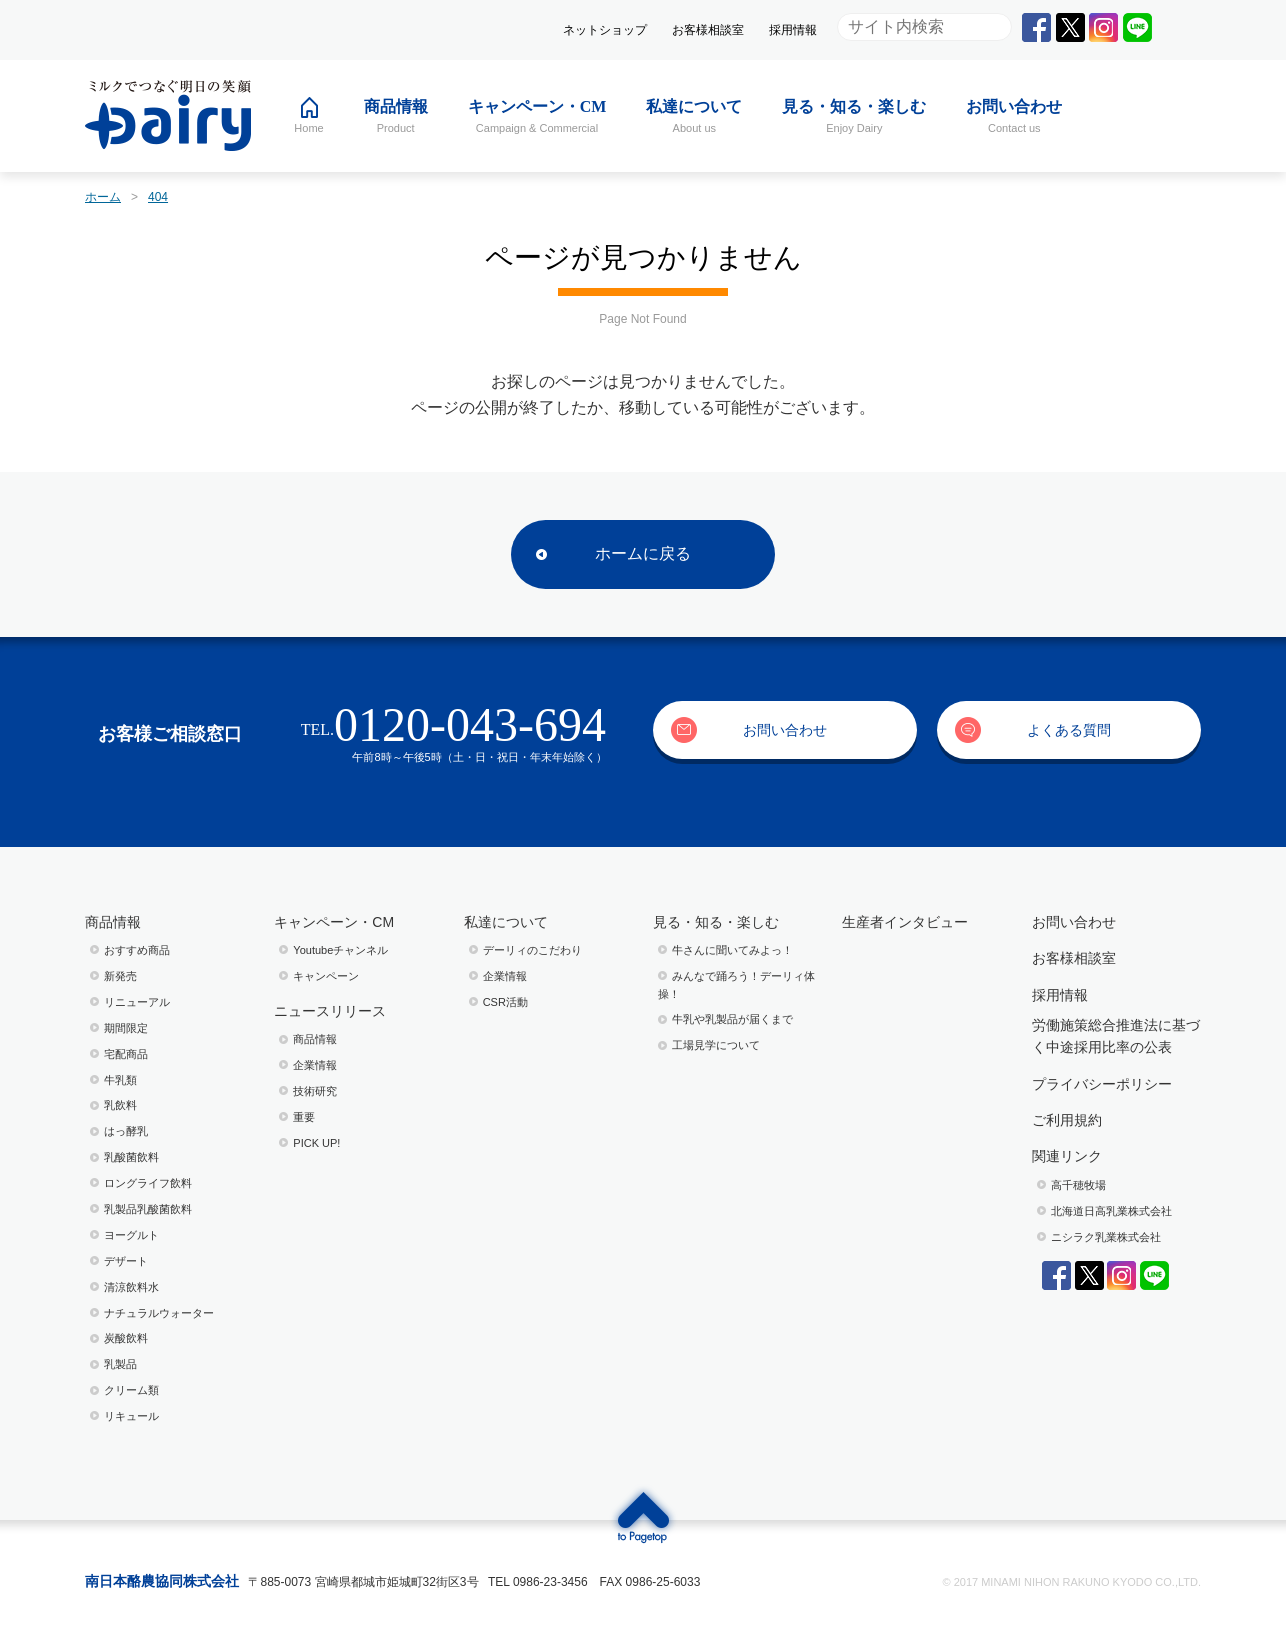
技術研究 (315, 1091)
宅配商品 (126, 1054)
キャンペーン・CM (334, 922)
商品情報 (113, 922)
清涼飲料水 (131, 1287)
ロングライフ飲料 (148, 1183)
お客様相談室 (708, 30)
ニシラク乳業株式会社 (1106, 1237)
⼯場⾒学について (716, 1045)
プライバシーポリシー (1102, 1084)
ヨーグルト (131, 1235)
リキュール (131, 1416)
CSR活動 (505, 1002)
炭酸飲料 (126, 1338)
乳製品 (120, 1364)
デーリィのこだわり (532, 950)
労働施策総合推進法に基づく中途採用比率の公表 (1116, 1036)
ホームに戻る (643, 553)
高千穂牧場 (1078, 1185)
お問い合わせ (785, 730)
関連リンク (1067, 1156)
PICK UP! (316, 1143)
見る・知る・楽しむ (716, 922)
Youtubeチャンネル (340, 950)
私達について (506, 922)
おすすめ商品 (137, 950)
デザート (126, 1261)
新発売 (120, 976)
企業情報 (315, 1065)
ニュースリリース (330, 1011)
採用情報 (793, 30)
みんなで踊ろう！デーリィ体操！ (736, 985)
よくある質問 (1069, 730)
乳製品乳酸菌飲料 (148, 1209)
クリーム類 (131, 1390)
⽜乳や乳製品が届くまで (732, 1019)
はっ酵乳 (126, 1131)
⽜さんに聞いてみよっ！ (732, 950)
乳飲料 (120, 1105)
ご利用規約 (1067, 1120)
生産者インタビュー (905, 922)
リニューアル (137, 1002)
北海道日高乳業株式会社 (1111, 1211)
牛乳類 (120, 1080)
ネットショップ (605, 30)
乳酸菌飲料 (131, 1157)
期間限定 (126, 1028)
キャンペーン (326, 976)
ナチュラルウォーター (159, 1313)
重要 (304, 1117)
